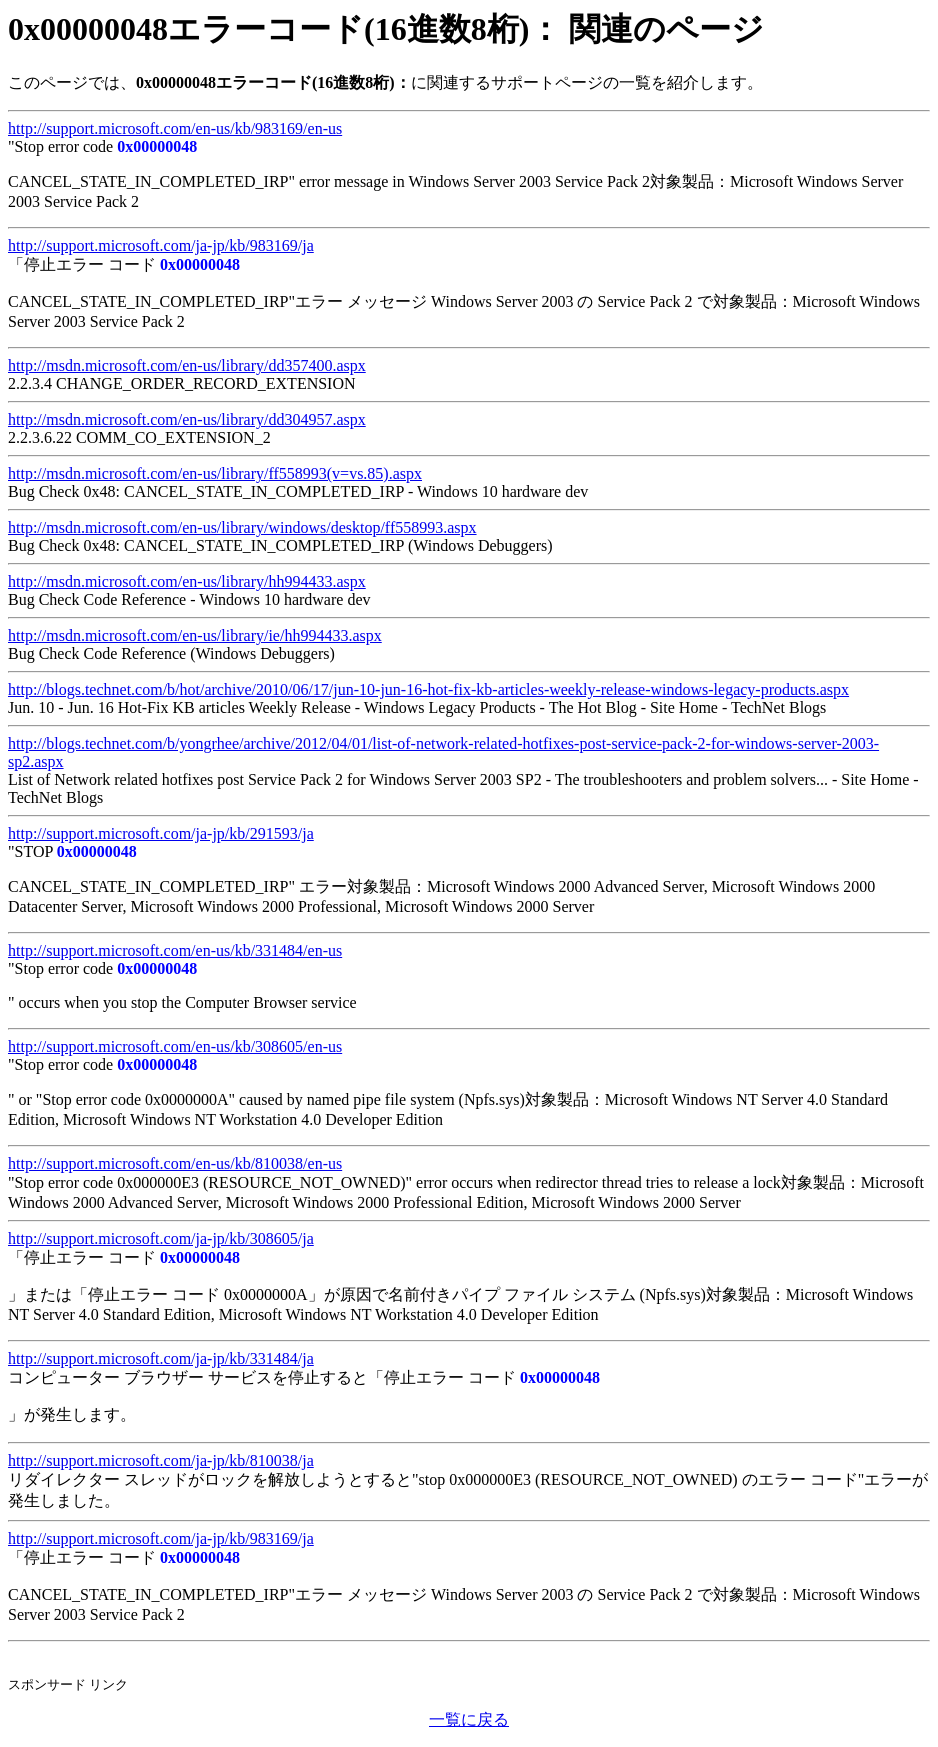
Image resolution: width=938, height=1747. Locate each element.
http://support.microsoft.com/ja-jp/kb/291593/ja (161, 833)
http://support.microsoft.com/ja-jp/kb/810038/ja (161, 1460)
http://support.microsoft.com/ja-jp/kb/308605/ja (161, 1238)
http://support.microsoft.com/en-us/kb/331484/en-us (175, 950)
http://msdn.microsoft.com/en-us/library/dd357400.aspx (187, 365)
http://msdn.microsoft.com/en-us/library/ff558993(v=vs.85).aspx (215, 473)
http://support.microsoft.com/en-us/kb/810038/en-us (175, 1163)
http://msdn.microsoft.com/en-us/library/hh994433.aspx (187, 581)
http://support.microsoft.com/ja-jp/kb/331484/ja (161, 1358)
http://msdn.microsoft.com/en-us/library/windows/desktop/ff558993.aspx (242, 527)
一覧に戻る (469, 1719)
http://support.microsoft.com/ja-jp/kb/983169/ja (161, 245)
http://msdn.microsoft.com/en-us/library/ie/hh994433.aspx (195, 635)
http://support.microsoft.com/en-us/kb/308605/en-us (175, 1046)
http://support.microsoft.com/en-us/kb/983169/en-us (175, 128)
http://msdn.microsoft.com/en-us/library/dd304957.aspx (187, 419)
